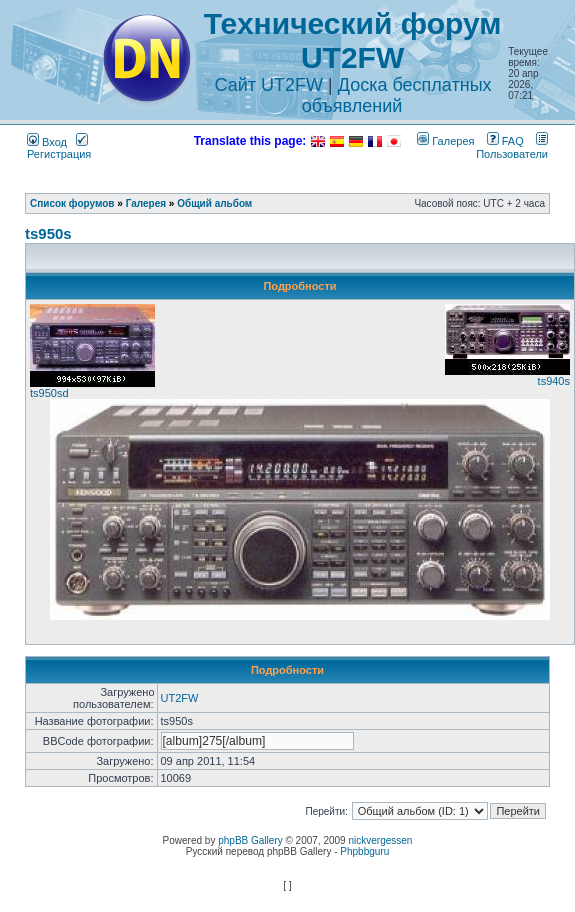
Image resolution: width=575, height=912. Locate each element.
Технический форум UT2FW (353, 40)
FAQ (505, 141)
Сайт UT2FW (269, 85)
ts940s (554, 381)
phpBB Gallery (250, 840)
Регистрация (59, 148)
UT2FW (180, 698)
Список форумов (72, 203)
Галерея (445, 141)
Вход (47, 142)
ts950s (48, 233)
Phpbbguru (364, 851)
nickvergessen (380, 840)
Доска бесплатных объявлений (397, 95)
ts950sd (49, 393)
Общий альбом (214, 203)
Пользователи (512, 147)
